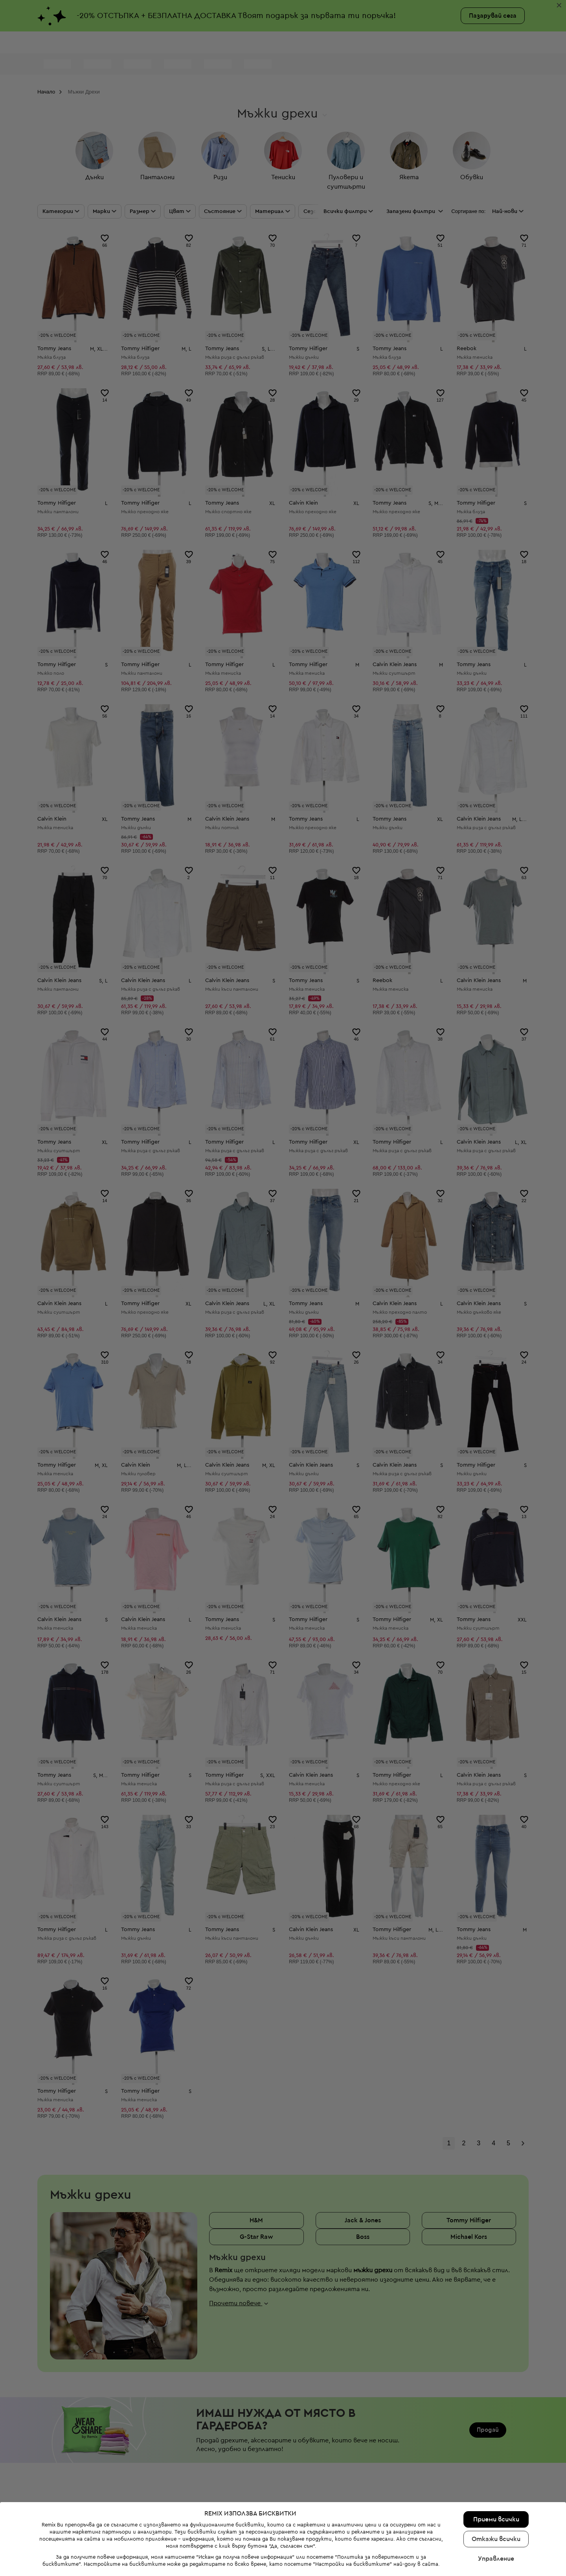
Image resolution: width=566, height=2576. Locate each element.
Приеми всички (496, 2519)
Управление (496, 2559)
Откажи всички (496, 2539)
